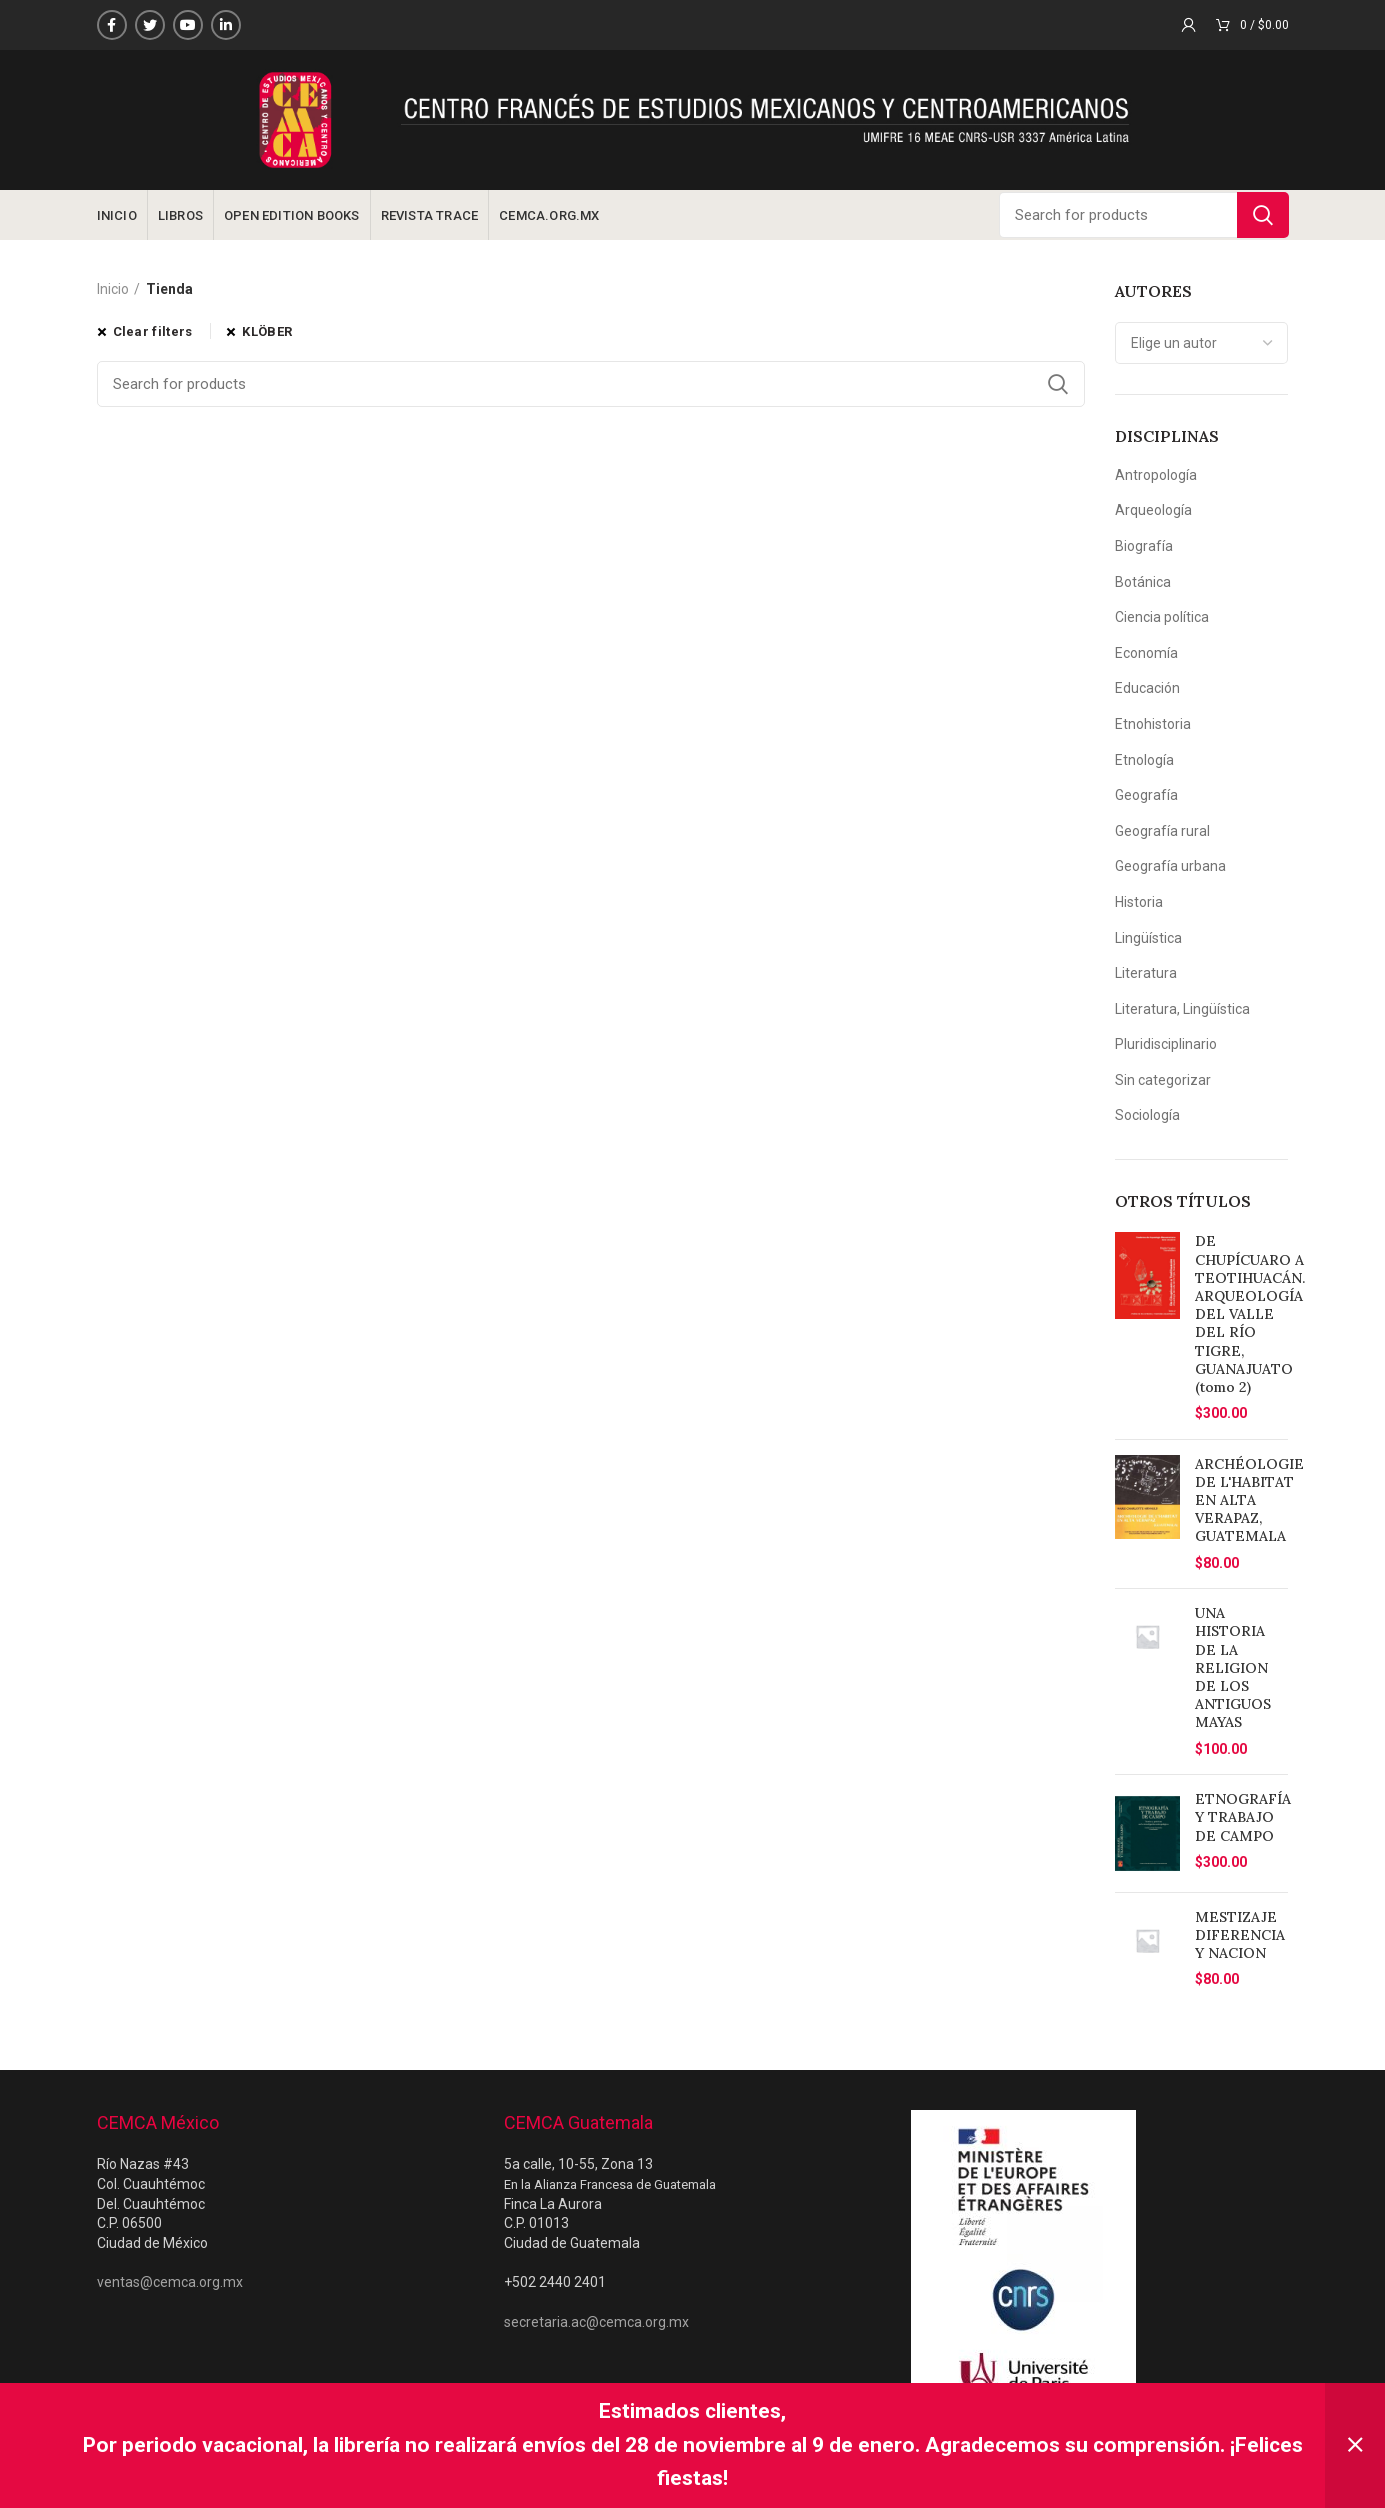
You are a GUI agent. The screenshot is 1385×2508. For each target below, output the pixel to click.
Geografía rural (1162, 831)
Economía (1146, 653)
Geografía (1146, 795)
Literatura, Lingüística (1182, 1009)
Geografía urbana (1170, 866)
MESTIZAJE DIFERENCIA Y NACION (1240, 1935)
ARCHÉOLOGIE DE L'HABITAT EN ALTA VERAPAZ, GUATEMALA (1249, 1500)
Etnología (1144, 760)
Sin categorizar (1163, 1080)
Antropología (1156, 475)
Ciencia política (1162, 617)
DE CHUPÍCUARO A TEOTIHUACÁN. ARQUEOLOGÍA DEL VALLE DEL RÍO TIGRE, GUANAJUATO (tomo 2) (1250, 1314)
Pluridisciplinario (1166, 1044)
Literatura (1146, 973)
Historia (1139, 902)
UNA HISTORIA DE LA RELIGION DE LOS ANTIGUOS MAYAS (1233, 1667)
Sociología (1147, 1115)
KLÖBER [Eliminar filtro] (267, 331)
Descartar (1355, 2445)
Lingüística (1148, 938)
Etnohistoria (1153, 724)
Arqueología (1153, 510)
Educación (1147, 688)
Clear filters (153, 331)
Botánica (1143, 582)
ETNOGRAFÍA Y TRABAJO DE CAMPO (1243, 1817)
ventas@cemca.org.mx (170, 2282)
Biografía (1144, 546)
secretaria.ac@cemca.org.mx (596, 2322)
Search (1263, 215)
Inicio (113, 289)
